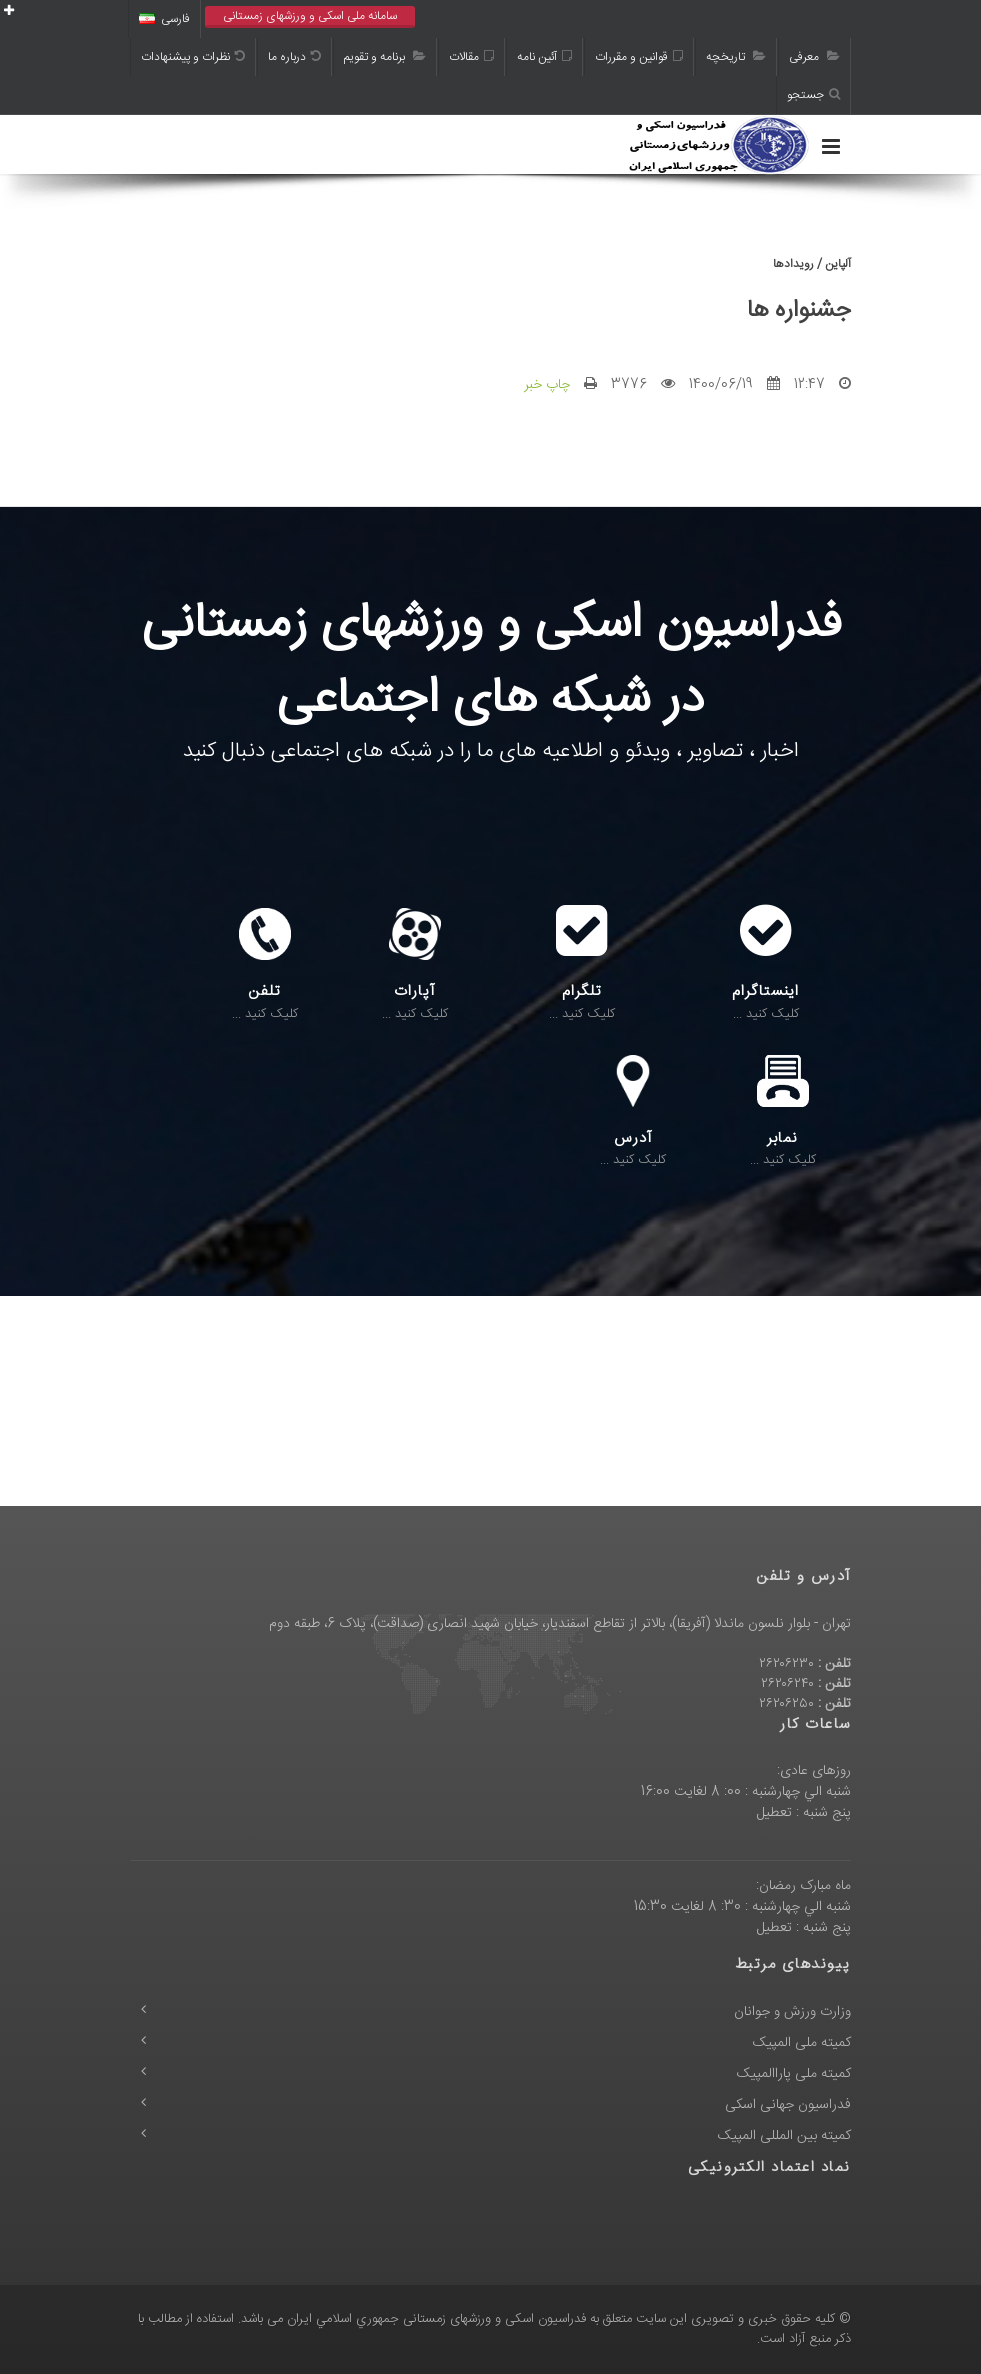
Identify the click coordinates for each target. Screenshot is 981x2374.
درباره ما (294, 57)
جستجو (813, 95)
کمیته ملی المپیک (802, 2043)
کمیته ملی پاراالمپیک (794, 2074)
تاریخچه (736, 57)
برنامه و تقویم (385, 57)
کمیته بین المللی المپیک (784, 2136)
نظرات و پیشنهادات (193, 57)
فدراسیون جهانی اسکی (788, 2105)
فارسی (164, 19)
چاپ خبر (547, 385)
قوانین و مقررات (639, 57)
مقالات (471, 57)
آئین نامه (544, 57)
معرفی (814, 57)
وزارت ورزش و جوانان (792, 2012)
